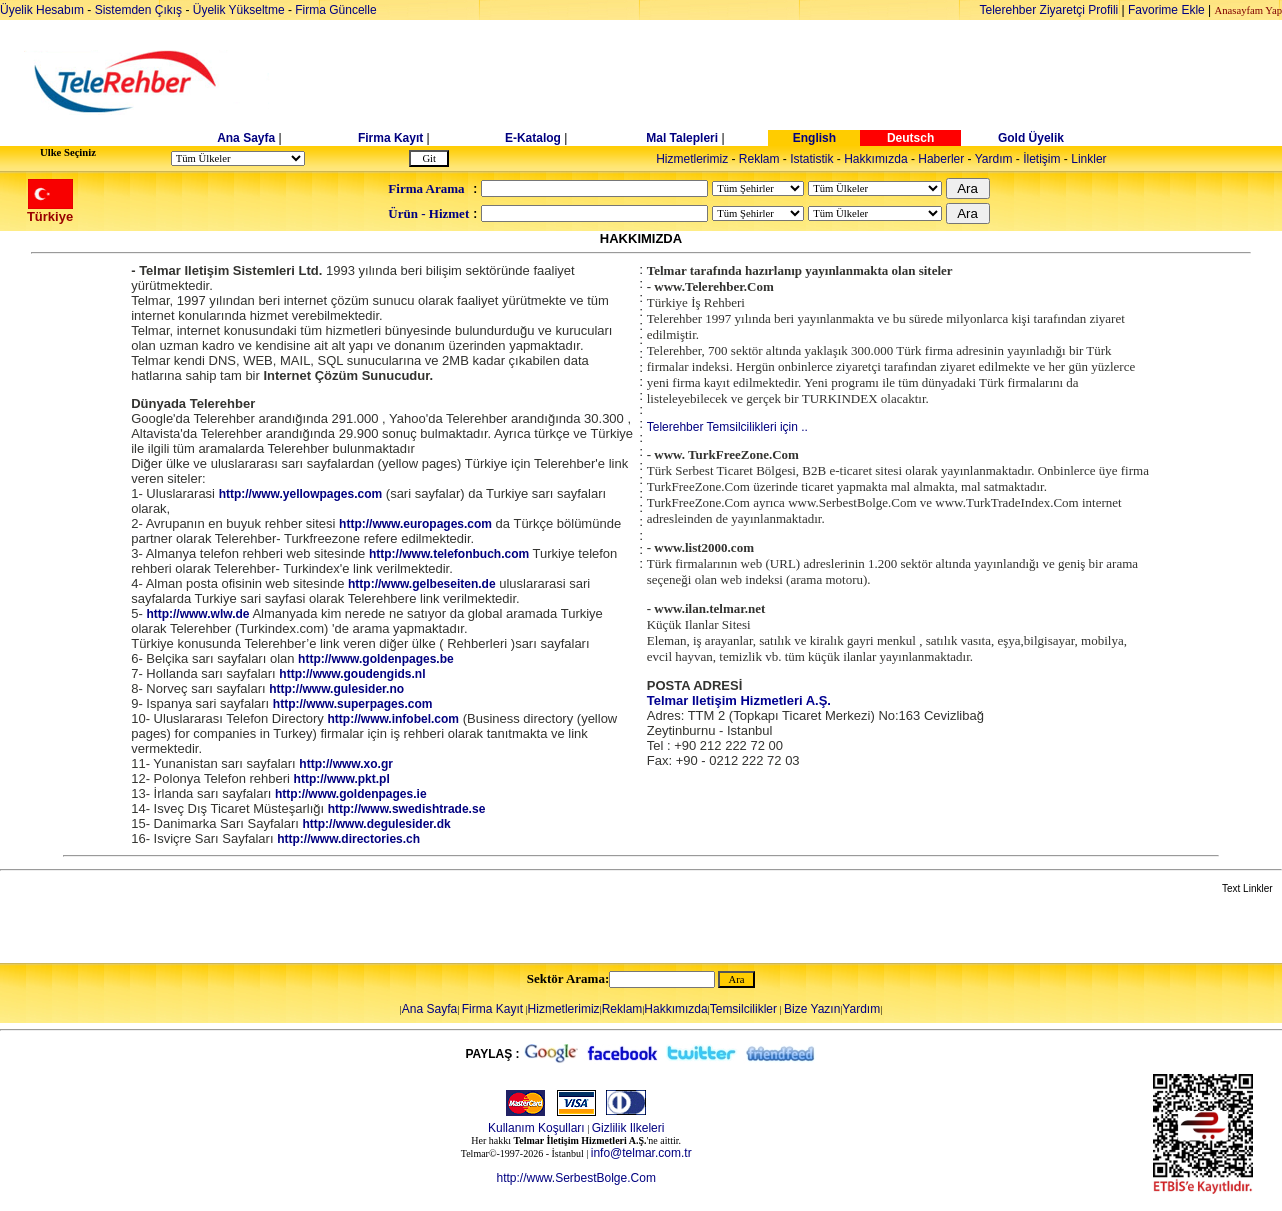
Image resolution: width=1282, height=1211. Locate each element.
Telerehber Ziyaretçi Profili (1049, 10)
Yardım (994, 159)
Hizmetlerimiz (692, 159)
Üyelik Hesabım (42, 10)
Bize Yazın (812, 1009)
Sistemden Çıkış (138, 10)
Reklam (759, 159)
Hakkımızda (875, 159)
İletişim (1041, 159)
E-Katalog (533, 138)
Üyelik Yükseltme (239, 10)
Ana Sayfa (246, 138)
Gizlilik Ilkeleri (628, 1128)
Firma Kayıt (390, 138)
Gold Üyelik (1031, 138)
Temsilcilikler (743, 1009)
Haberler (941, 159)
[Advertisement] (795, 82)
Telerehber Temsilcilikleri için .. (727, 427)
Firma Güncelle (335, 10)
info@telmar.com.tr (641, 1153)
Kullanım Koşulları (536, 1128)
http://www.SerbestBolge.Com (575, 1178)
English (814, 138)
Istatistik (811, 159)
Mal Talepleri (682, 138)
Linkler (1088, 159)
